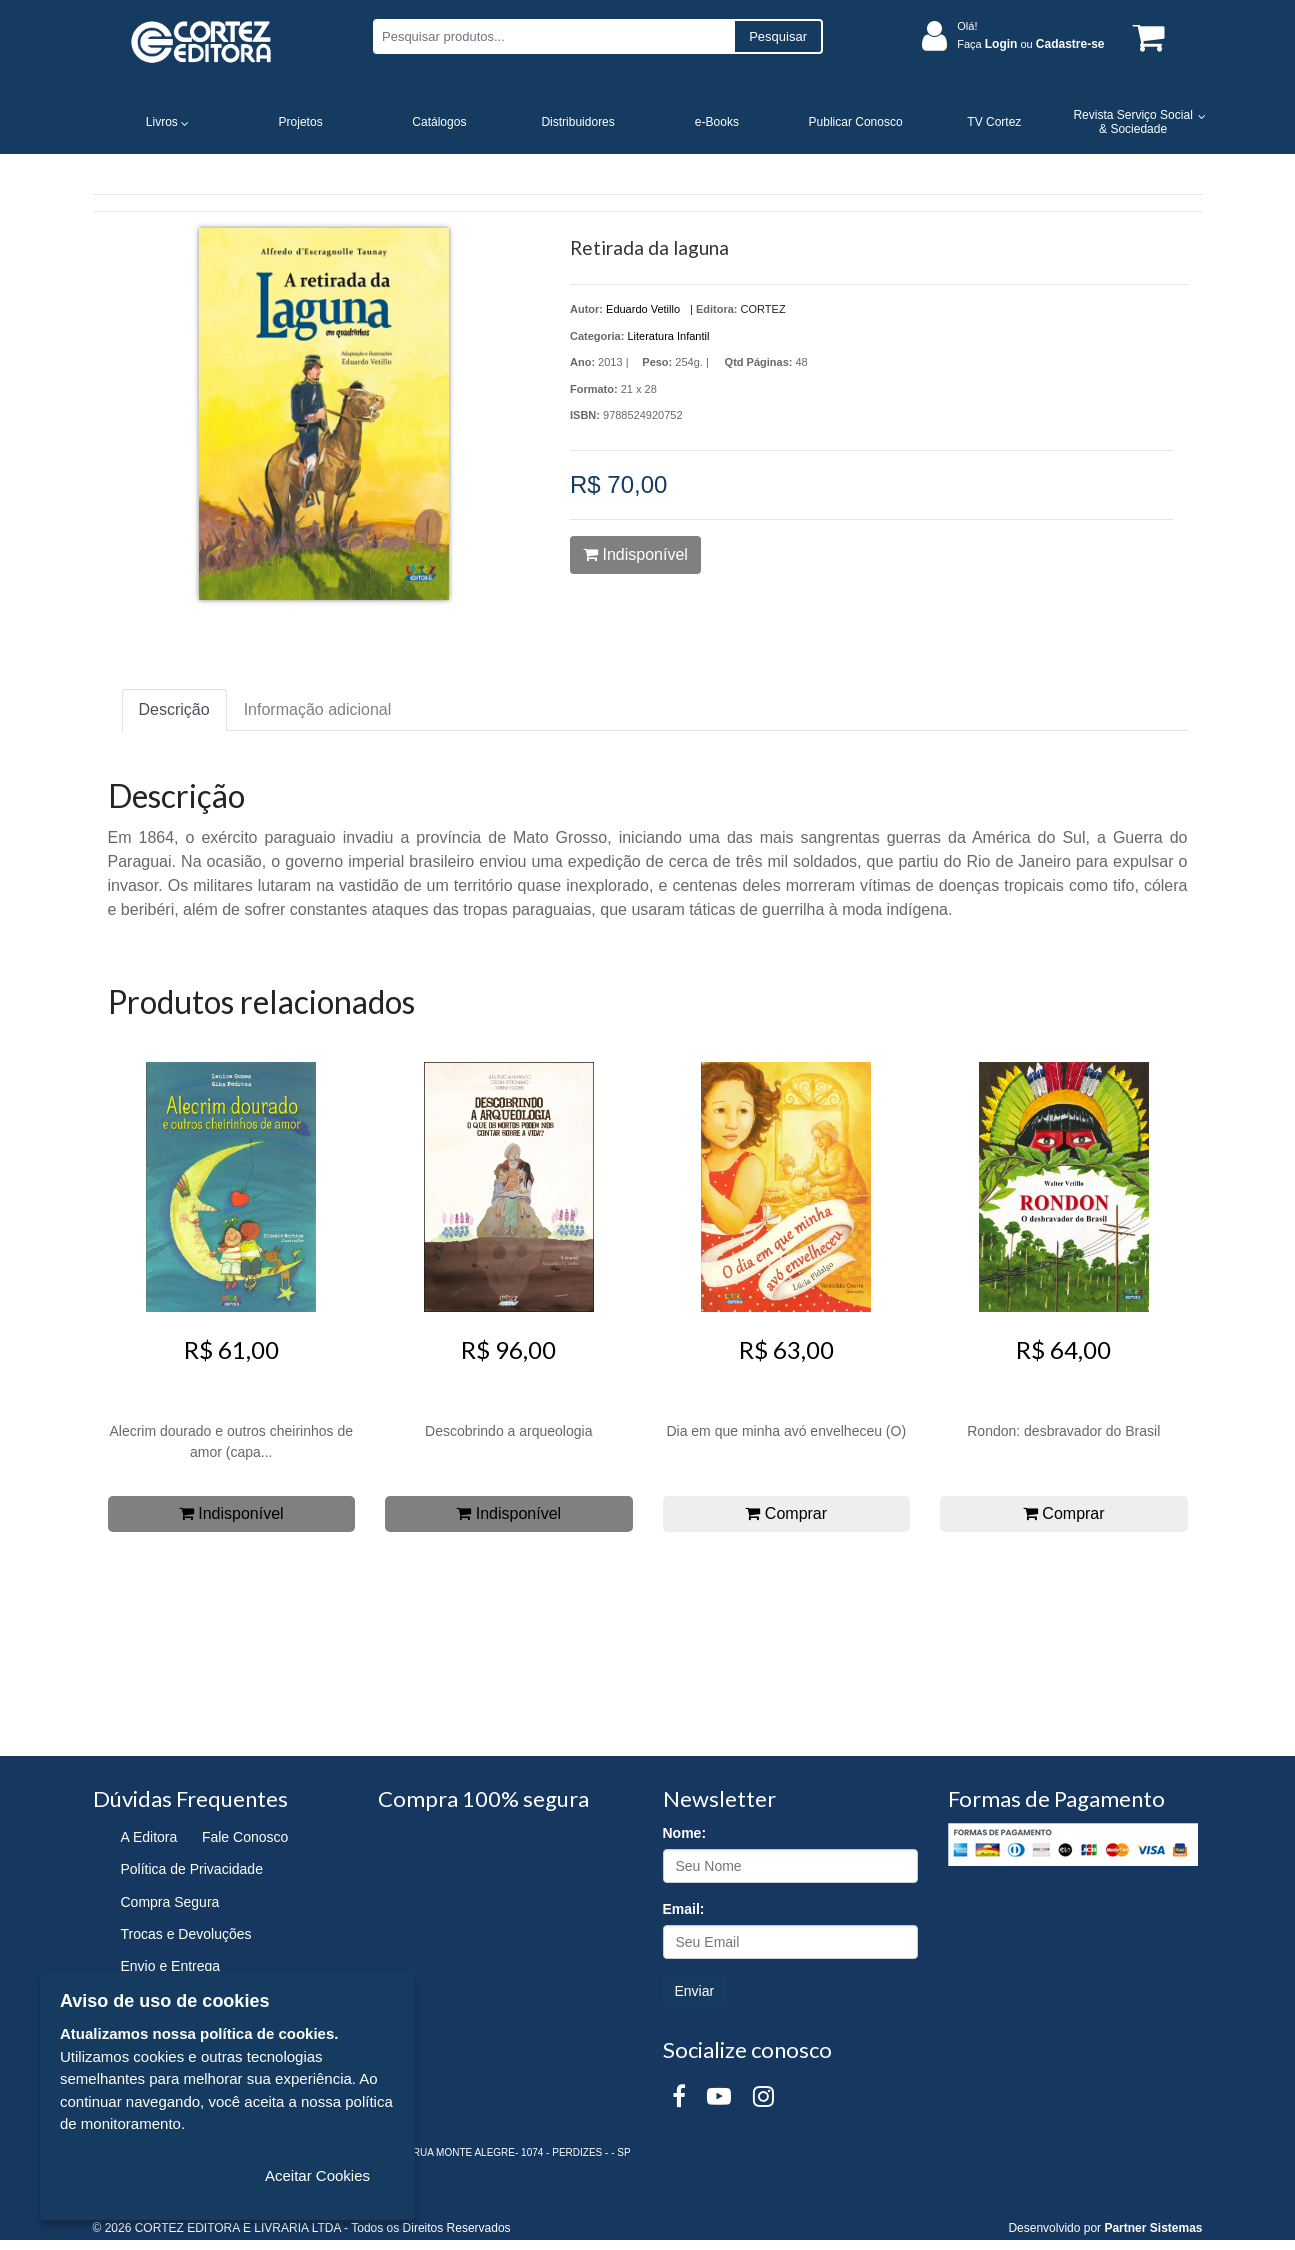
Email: (684, 1909)
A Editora (149, 1837)
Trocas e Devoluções (186, 1934)
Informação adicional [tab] (318, 709)
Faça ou (1030, 44)
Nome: (685, 1833)
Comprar (786, 1513)
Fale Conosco (245, 1837)
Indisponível (635, 554)
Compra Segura (170, 1902)
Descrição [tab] (174, 709)
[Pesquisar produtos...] (553, 36)
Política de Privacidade (192, 1869)
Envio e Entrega (171, 1966)
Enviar (695, 1991)
